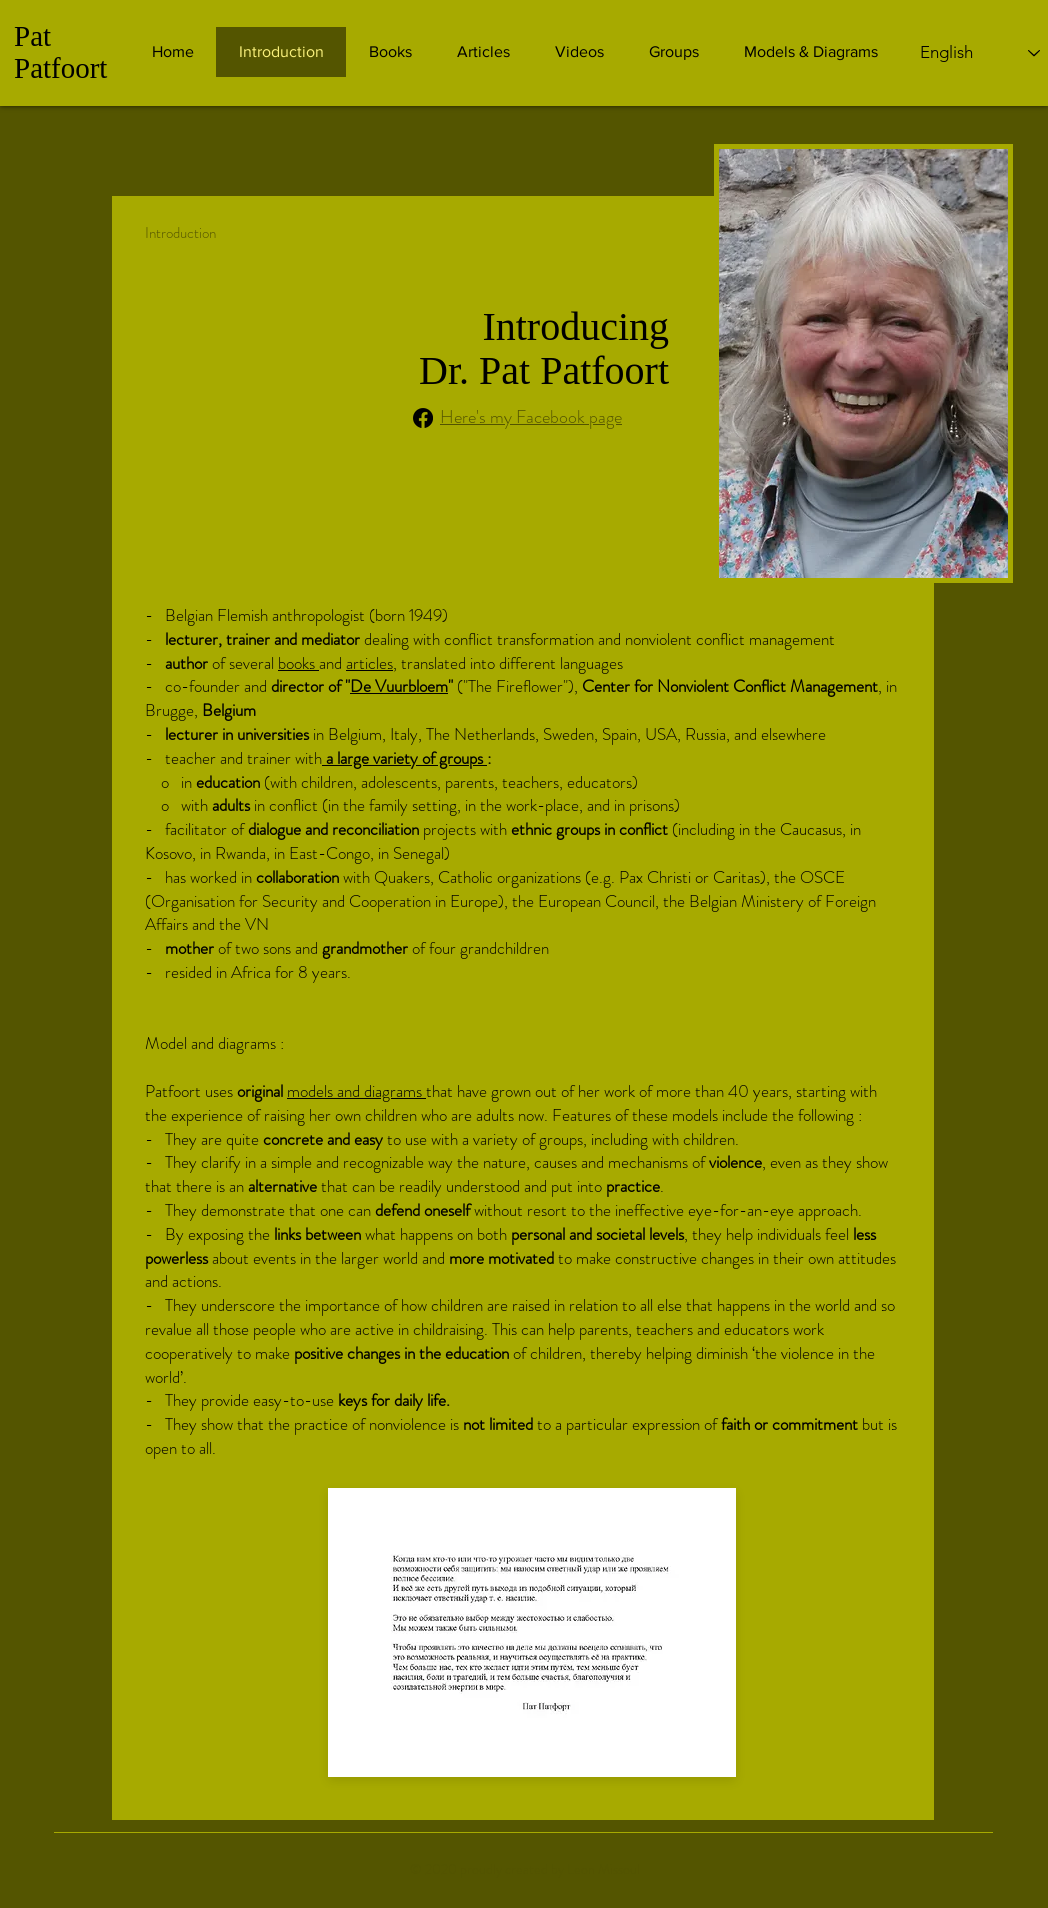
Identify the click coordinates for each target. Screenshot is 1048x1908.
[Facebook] (423, 418)
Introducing (575, 326)
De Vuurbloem (399, 686)
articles (369, 663)
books (298, 663)
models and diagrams (356, 1091)
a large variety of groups (404, 758)
